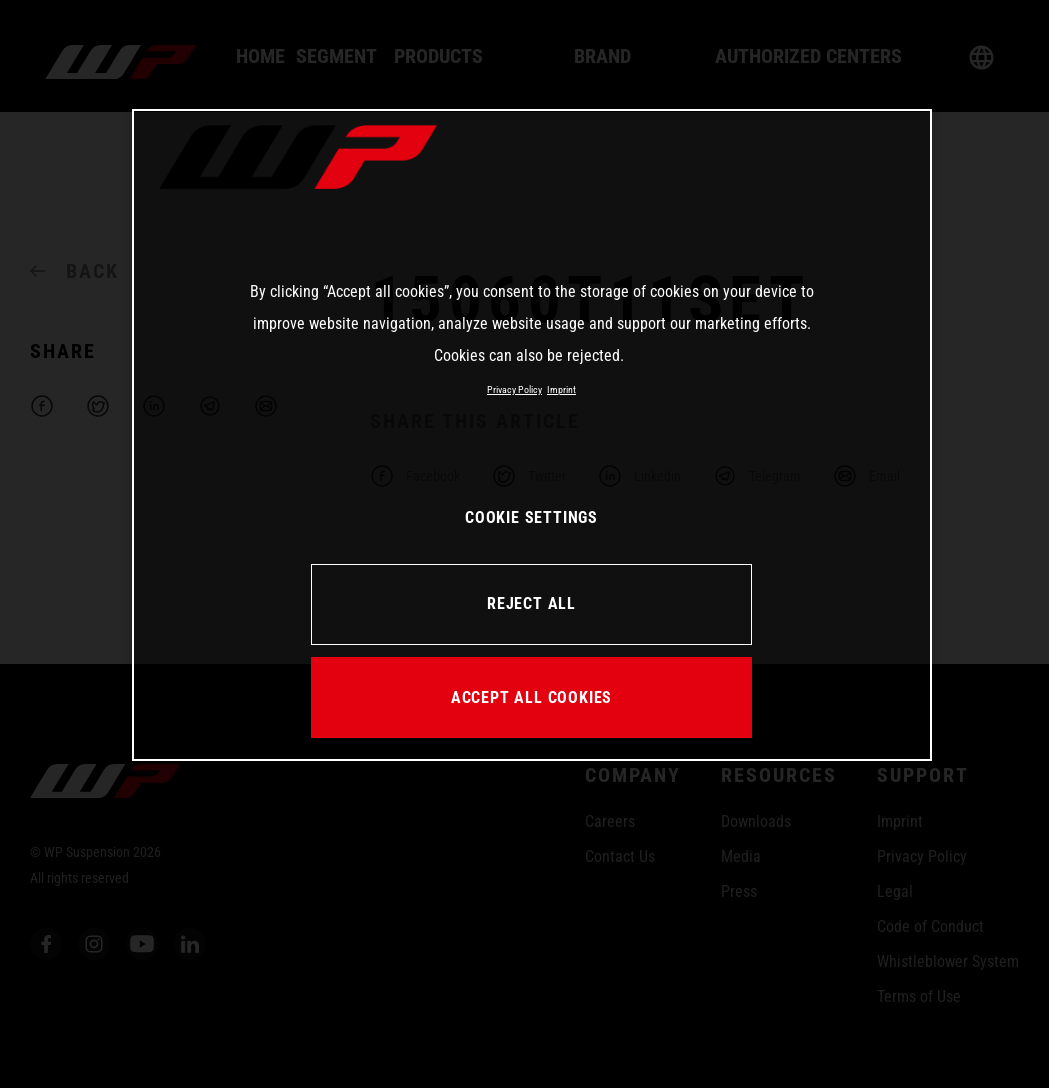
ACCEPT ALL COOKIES (531, 697)
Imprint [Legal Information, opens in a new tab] (561, 389)
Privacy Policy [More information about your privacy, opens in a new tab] (514, 389)
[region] (532, 435)
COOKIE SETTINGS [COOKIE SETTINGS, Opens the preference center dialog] (531, 517)
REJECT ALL (531, 603)
